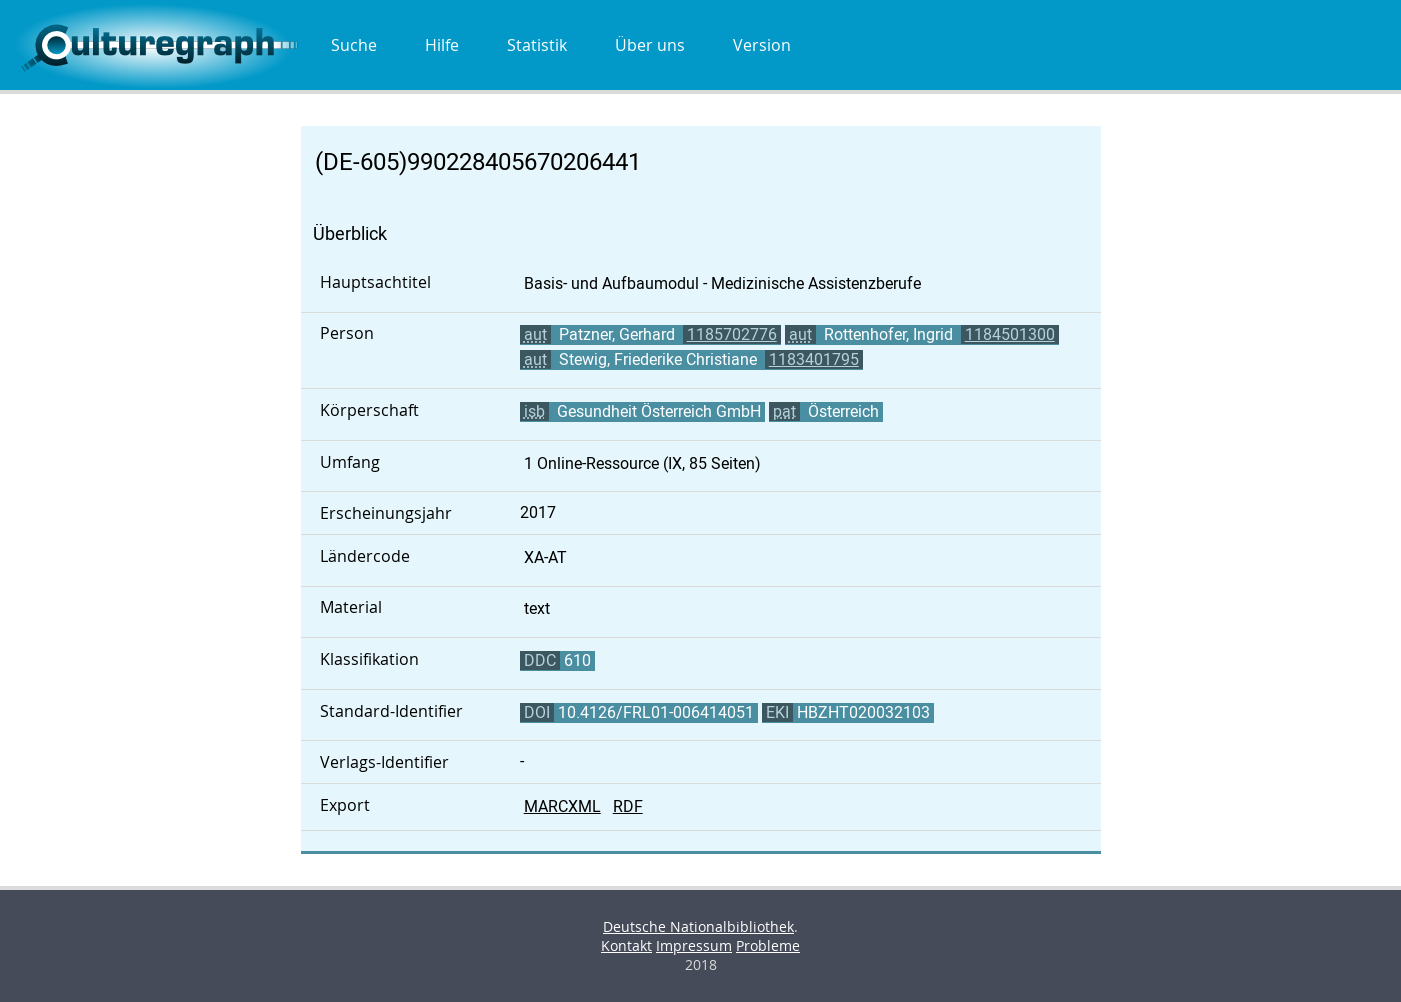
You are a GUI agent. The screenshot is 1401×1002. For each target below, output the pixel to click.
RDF (628, 806)
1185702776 (732, 334)
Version (762, 45)
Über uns (650, 45)
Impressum (694, 945)
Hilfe (442, 45)
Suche (354, 45)
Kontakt (626, 945)
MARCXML (562, 806)
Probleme (768, 945)
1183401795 (814, 359)
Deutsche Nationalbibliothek (698, 926)
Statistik (537, 45)
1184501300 (1010, 334)
